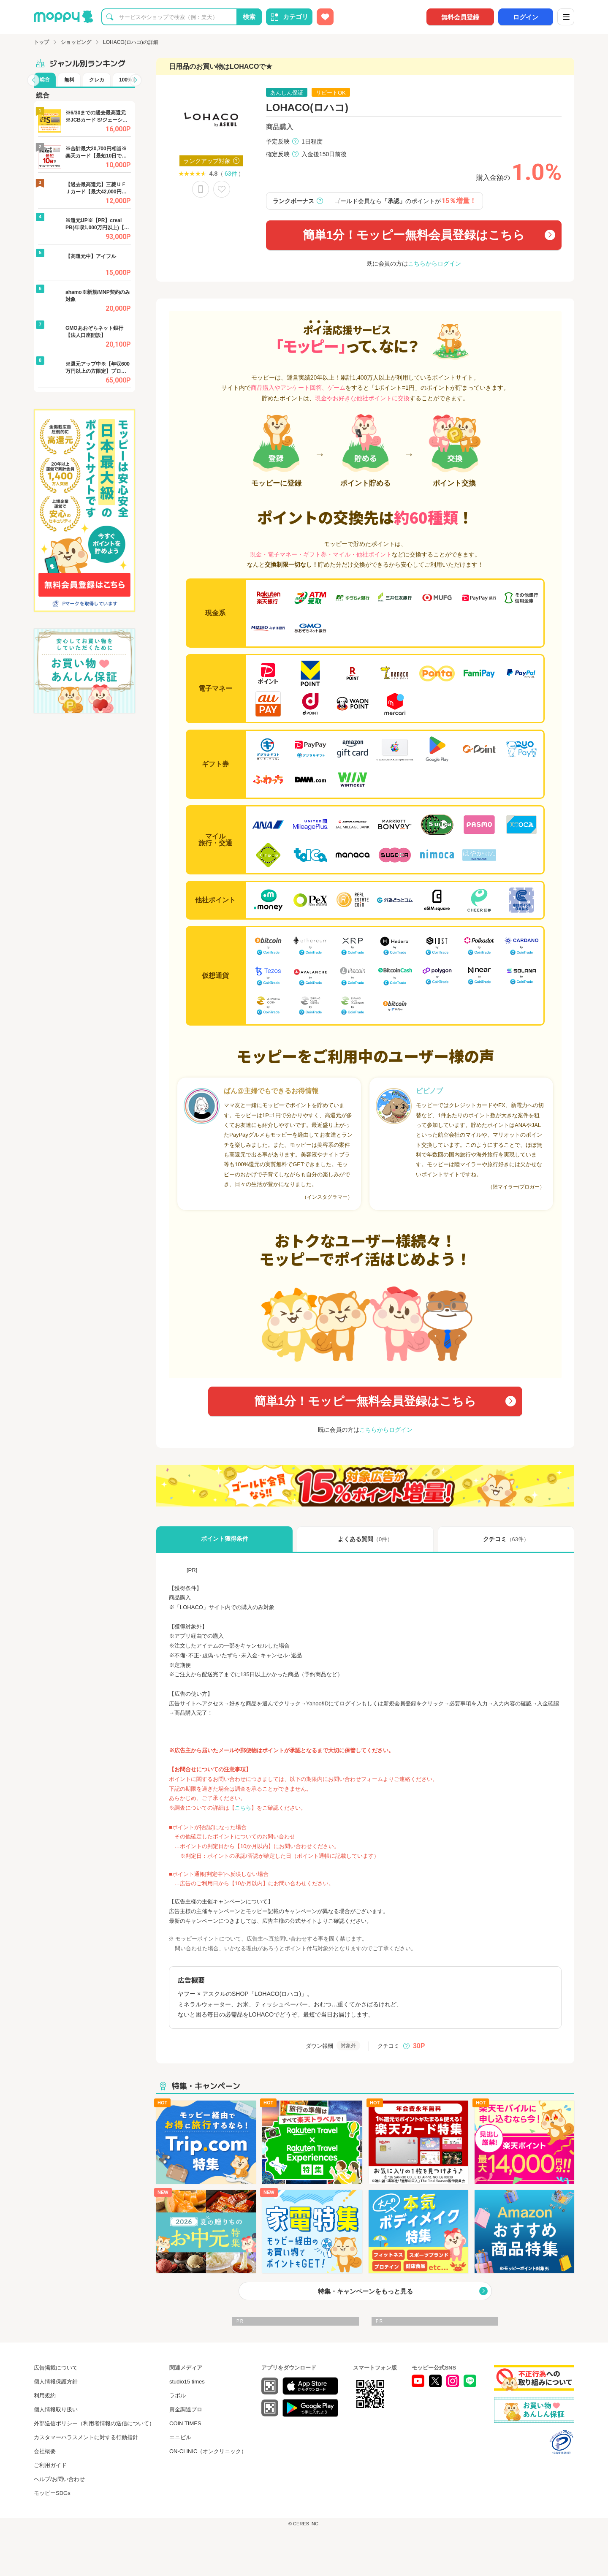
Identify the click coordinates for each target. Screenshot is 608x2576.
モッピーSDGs (52, 2493)
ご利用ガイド (50, 2465)
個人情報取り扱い (56, 2409)
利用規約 (45, 2395)
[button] (33, 80)
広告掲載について (56, 2367)
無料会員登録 (460, 17)
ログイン (525, 17)
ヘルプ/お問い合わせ (59, 2479)
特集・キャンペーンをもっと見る (365, 2291)
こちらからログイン (434, 263)
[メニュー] (565, 16)
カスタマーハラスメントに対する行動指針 (86, 2437)
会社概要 (45, 2451)
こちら (243, 1808)
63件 (231, 173)
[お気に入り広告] (325, 16)
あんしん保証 (286, 93)
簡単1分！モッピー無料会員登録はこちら (414, 235)
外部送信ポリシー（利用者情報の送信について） (94, 2423)
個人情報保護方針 (56, 2381)
